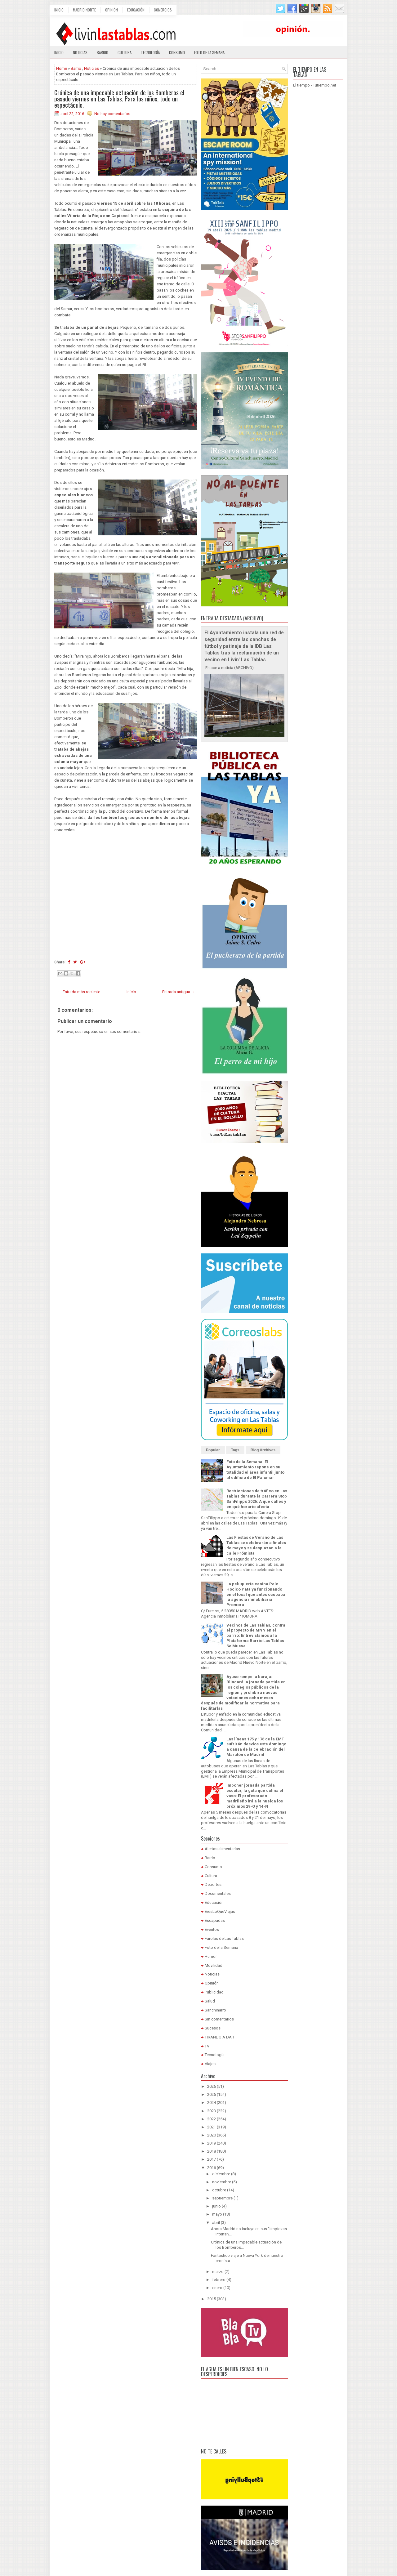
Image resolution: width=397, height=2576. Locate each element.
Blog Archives (263, 1450)
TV (207, 2046)
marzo (218, 2271)
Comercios (163, 9)
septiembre (222, 2198)
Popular (213, 1450)
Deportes (213, 1884)
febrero (218, 2279)
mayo (217, 2214)
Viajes (210, 2063)
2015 (211, 2299)
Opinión (111, 9)
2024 (211, 2102)
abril (216, 2222)
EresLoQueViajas (220, 1911)
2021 (211, 2127)
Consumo (177, 52)
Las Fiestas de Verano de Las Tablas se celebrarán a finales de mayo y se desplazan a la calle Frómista (256, 1545)
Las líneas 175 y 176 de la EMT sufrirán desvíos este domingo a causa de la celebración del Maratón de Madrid (256, 1747)
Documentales (218, 1893)
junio (216, 2206)
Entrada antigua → (178, 991)
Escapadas (215, 1920)
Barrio (102, 52)
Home (61, 68)
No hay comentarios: (112, 113)
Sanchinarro (215, 2010)
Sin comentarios (219, 2019)
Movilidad (213, 1965)
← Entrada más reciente (79, 991)
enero (217, 2287)
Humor (211, 1956)
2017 (211, 2159)
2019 (211, 2143)
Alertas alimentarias (222, 1848)
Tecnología (150, 52)
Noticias (80, 52)
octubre (219, 2190)
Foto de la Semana (221, 1947)
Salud (210, 2001)
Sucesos (213, 2028)
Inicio (59, 9)
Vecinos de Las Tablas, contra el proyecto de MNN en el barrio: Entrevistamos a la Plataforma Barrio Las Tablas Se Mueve (255, 1636)
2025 (211, 2094)
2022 (211, 2119)
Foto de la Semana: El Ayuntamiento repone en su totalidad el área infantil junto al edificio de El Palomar (255, 1469)
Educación (136, 9)
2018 (211, 2151)
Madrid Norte (84, 9)
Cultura (125, 52)
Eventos (212, 1929)
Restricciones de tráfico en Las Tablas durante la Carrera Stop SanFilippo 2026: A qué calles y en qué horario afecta (256, 1499)
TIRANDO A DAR (219, 2037)
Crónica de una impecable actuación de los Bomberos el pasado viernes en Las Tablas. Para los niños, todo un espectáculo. (119, 98)
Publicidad (214, 1992)
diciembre (221, 2174)
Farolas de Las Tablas (224, 1938)
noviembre (221, 2182)
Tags (235, 1450)
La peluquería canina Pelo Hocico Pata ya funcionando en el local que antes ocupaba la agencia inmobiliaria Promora (255, 1594)
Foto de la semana (209, 52)
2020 (211, 2135)
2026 (211, 2086)
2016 (211, 2167)
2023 (211, 2111)
